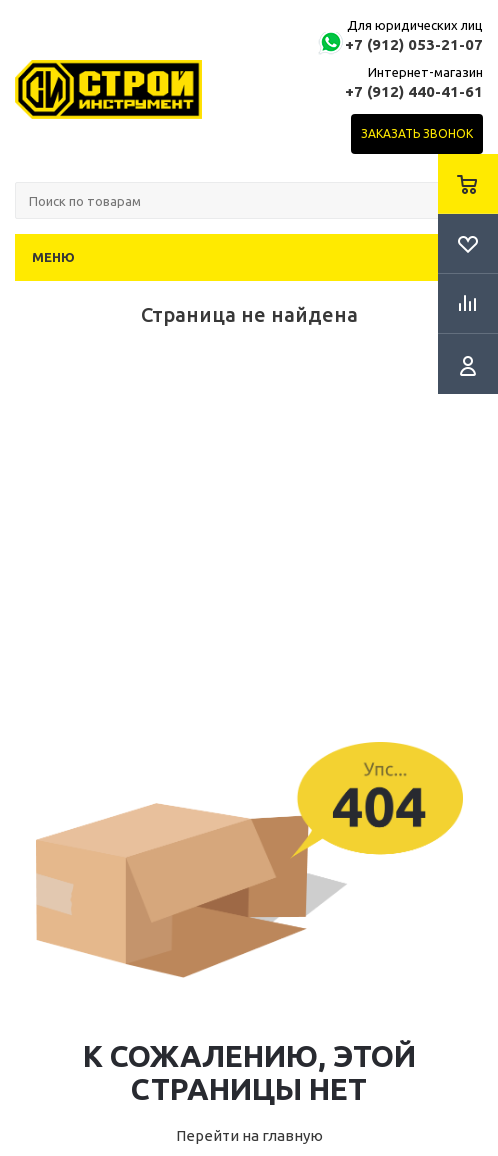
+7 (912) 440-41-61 (414, 91)
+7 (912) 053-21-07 (414, 44)
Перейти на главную (249, 1135)
